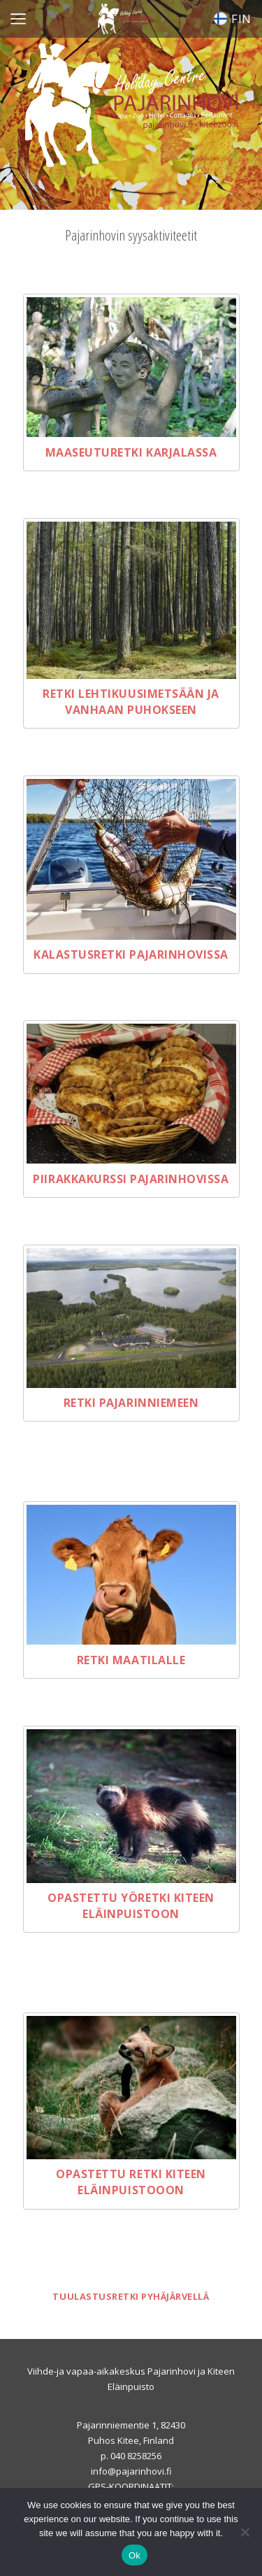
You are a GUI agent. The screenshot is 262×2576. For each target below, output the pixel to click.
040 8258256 (135, 2455)
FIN (233, 18)
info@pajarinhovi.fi (131, 2471)
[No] (245, 2532)
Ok (134, 2555)
